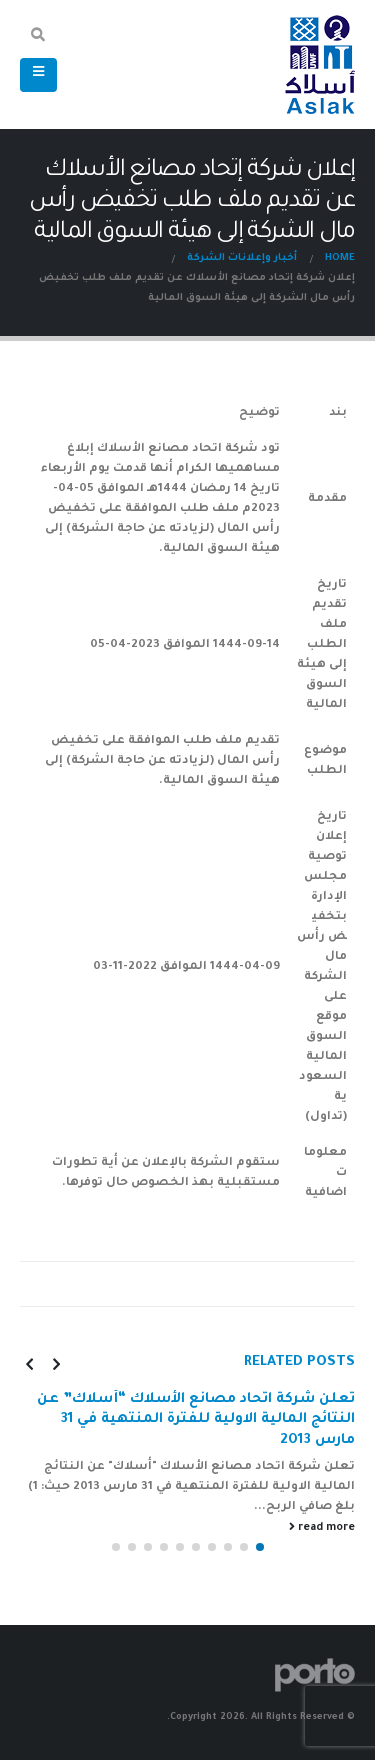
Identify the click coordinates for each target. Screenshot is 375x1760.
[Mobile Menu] (38, 75)
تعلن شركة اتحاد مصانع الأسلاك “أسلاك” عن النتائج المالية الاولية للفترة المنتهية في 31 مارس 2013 (196, 1420)
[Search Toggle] (38, 38)
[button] (260, 1547)
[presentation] (56, 1364)
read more (322, 1527)
